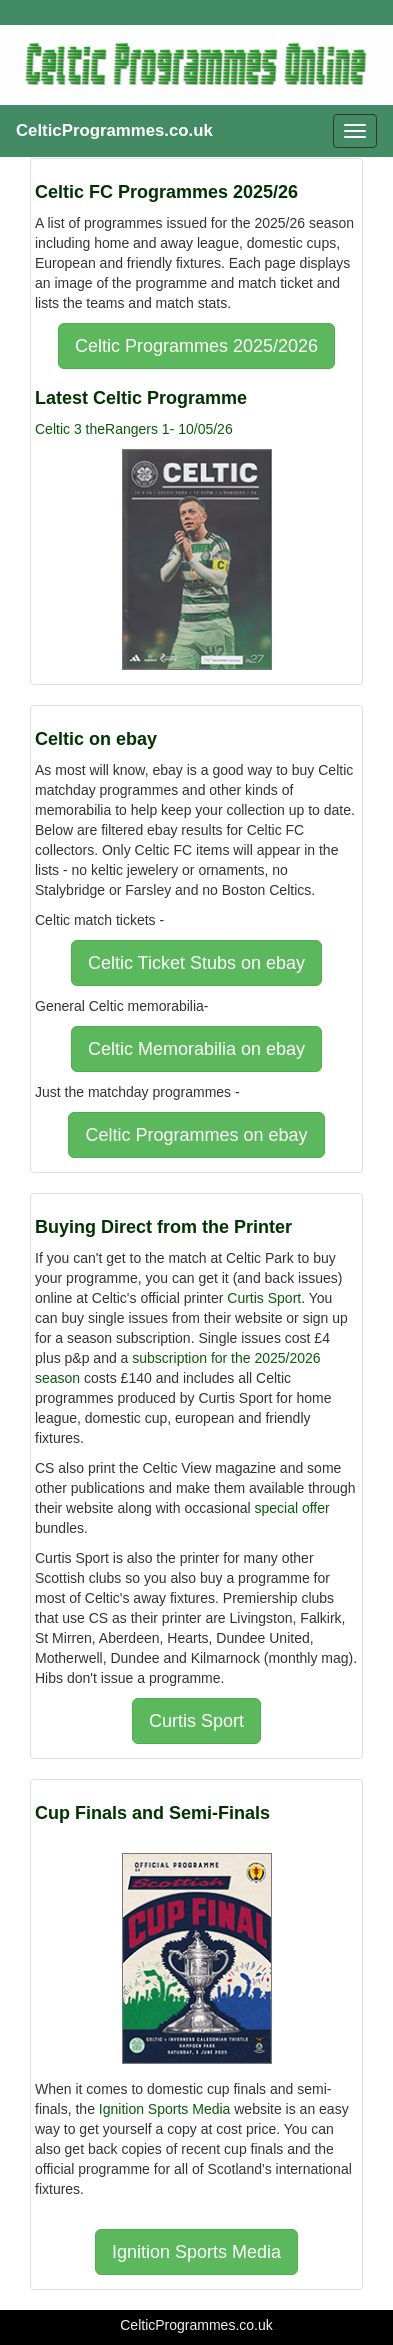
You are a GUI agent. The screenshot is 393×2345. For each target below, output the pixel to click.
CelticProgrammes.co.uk (114, 130)
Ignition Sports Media (165, 2109)
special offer (291, 1508)
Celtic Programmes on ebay (196, 1135)
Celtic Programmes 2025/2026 (196, 346)
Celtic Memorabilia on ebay (196, 1049)
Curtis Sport (264, 1298)
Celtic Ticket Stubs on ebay (196, 963)
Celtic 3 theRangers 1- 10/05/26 (134, 429)
